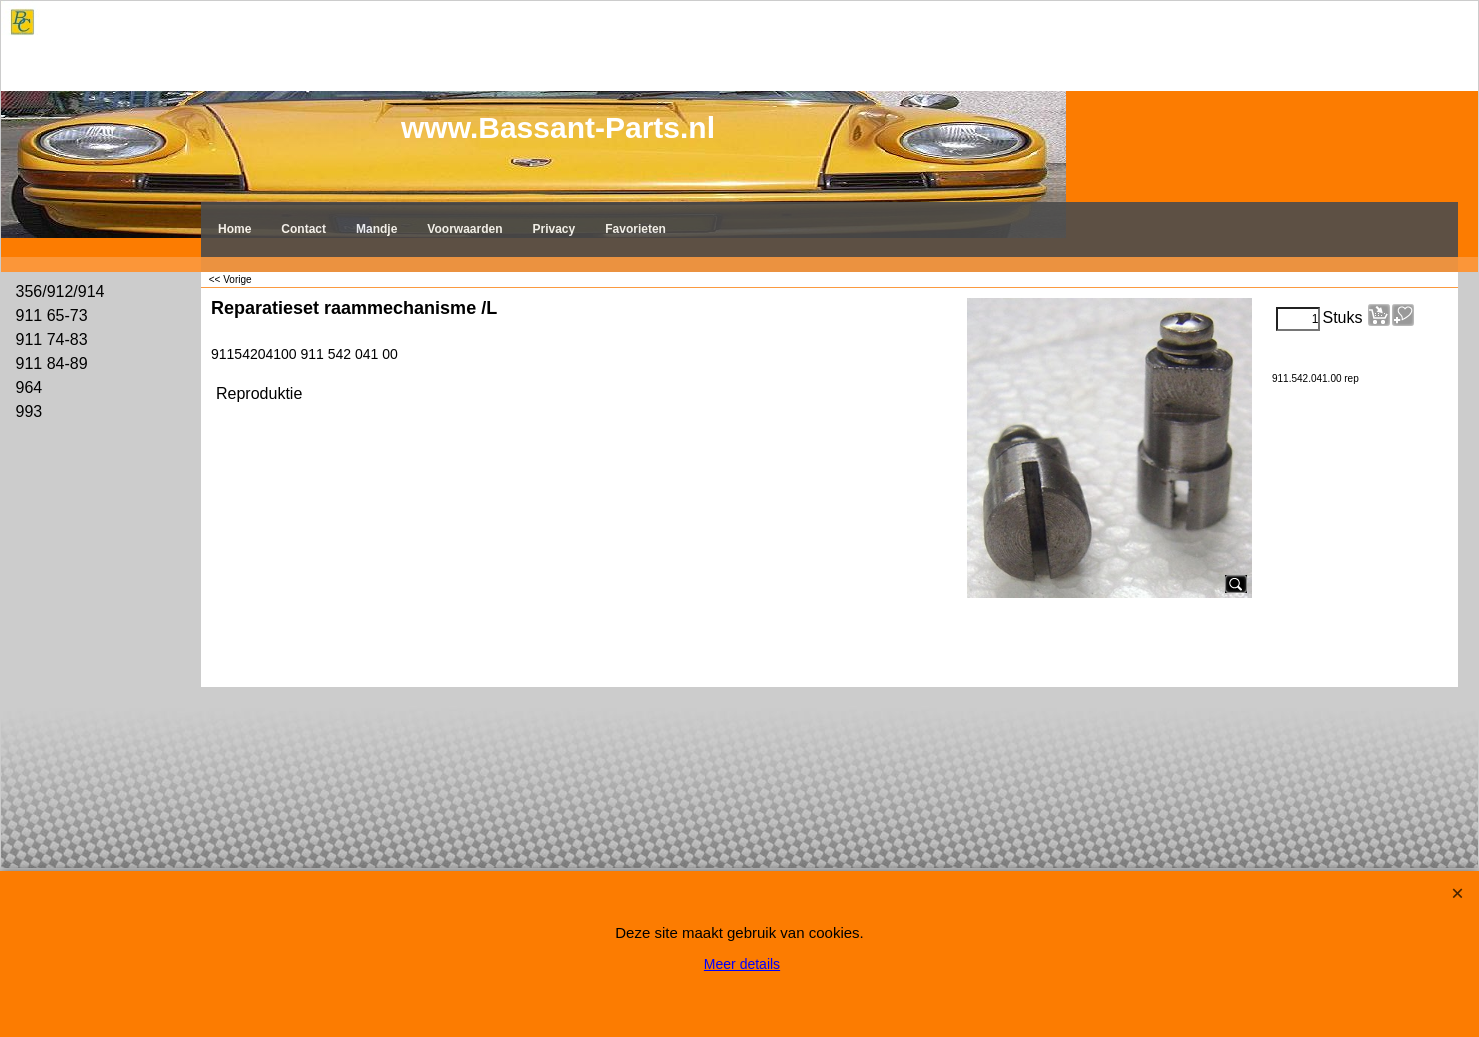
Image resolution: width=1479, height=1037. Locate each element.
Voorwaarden (464, 229)
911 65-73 (52, 315)
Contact (303, 229)
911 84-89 (52, 363)
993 (29, 411)
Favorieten (635, 229)
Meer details (742, 964)
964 (29, 387)
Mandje (376, 229)
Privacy (554, 229)
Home (234, 229)
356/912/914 (60, 291)
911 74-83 (52, 339)
